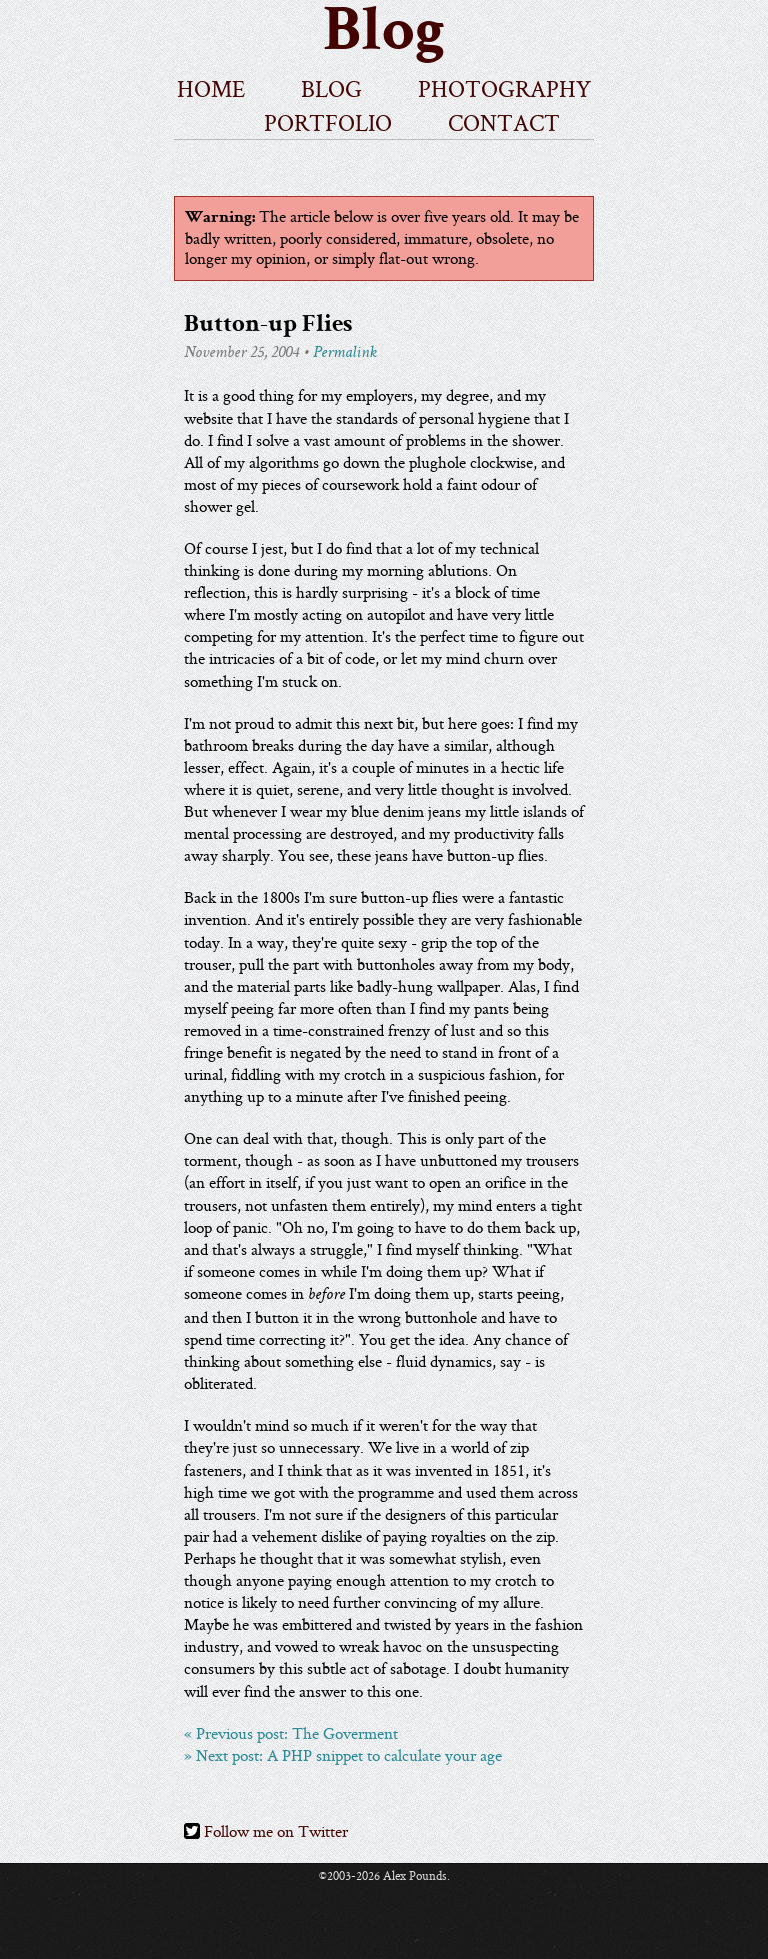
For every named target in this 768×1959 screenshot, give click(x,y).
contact (504, 120)
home (211, 86)
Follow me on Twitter (266, 1832)
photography (504, 86)
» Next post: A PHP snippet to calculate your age (343, 1756)
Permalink (345, 353)
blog (331, 86)
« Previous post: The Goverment (291, 1734)
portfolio (328, 120)
